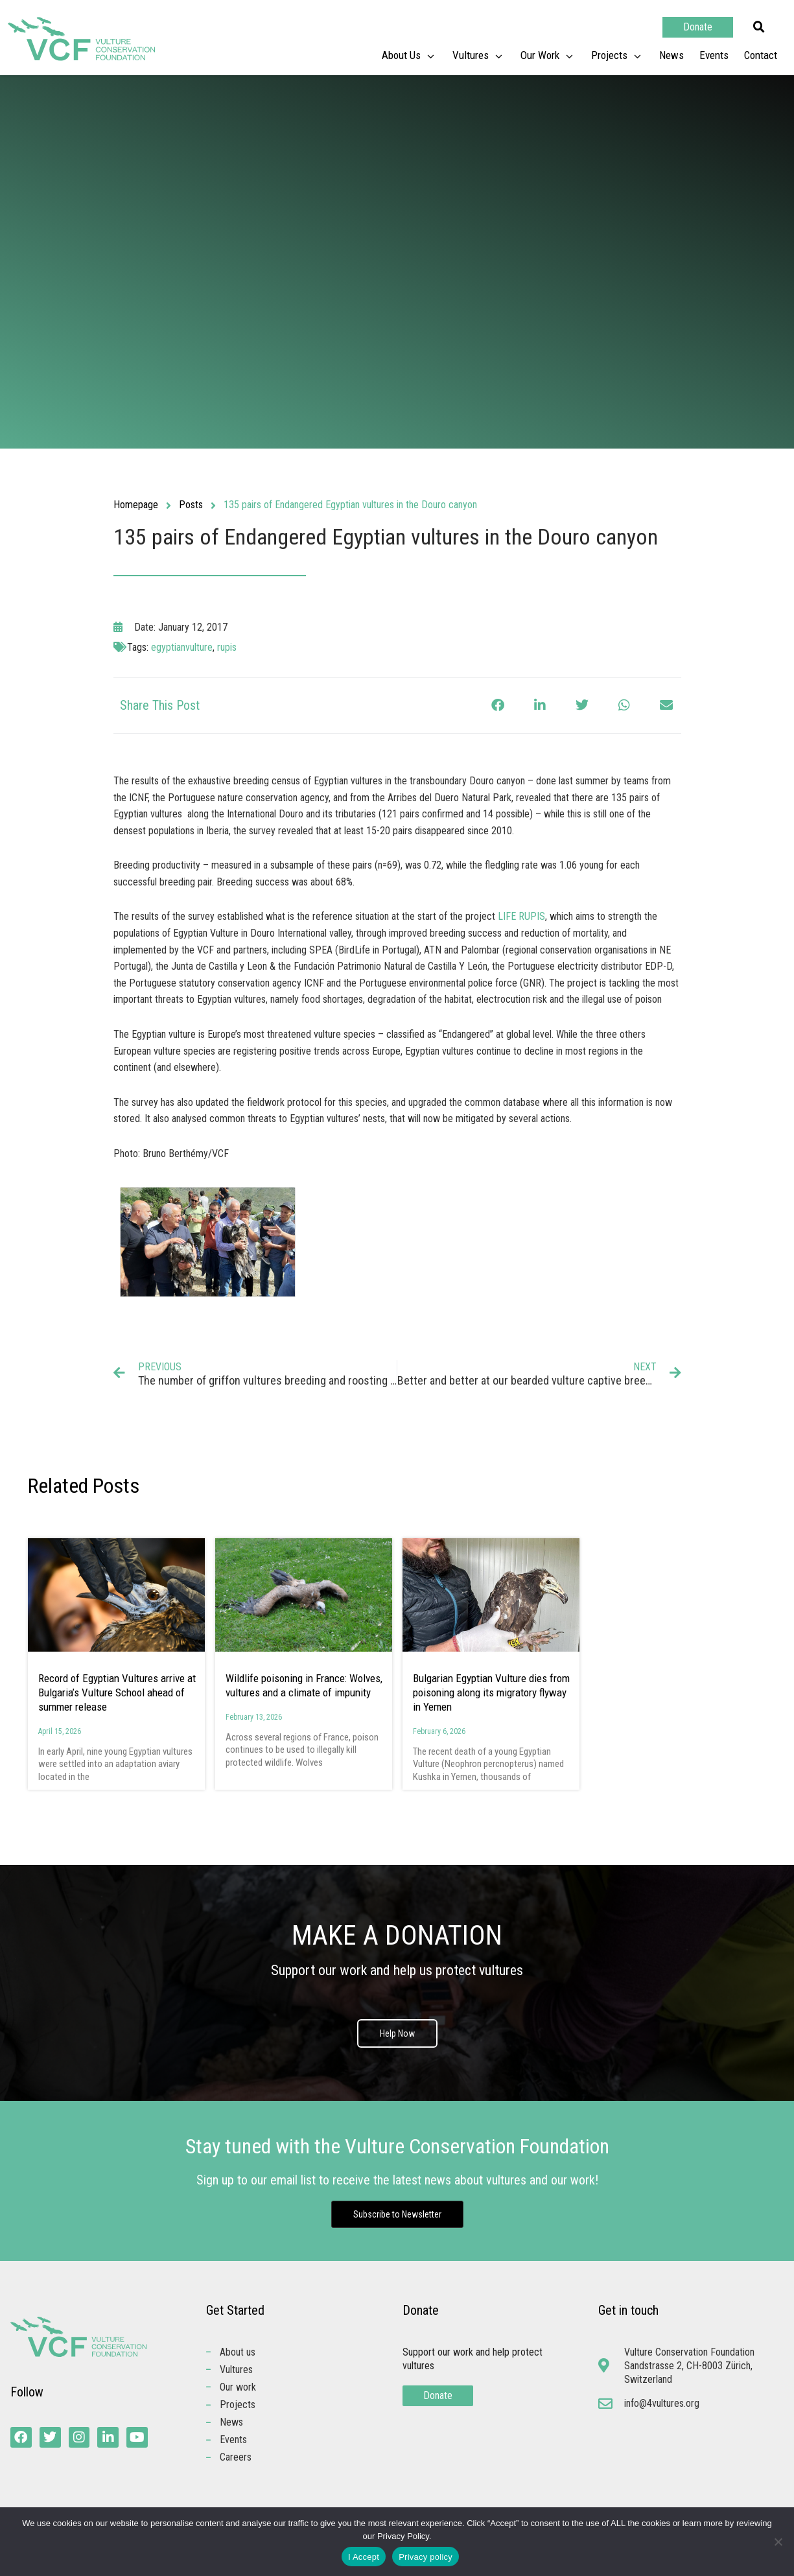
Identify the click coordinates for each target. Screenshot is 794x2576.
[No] (777, 2541)
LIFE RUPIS (521, 916)
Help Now (397, 2033)
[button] (759, 27)
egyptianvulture (182, 647)
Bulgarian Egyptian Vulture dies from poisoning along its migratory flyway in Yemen (491, 1692)
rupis (227, 647)
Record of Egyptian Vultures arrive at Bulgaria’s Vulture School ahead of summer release (117, 1692)
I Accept (363, 2557)
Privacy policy (425, 2557)
